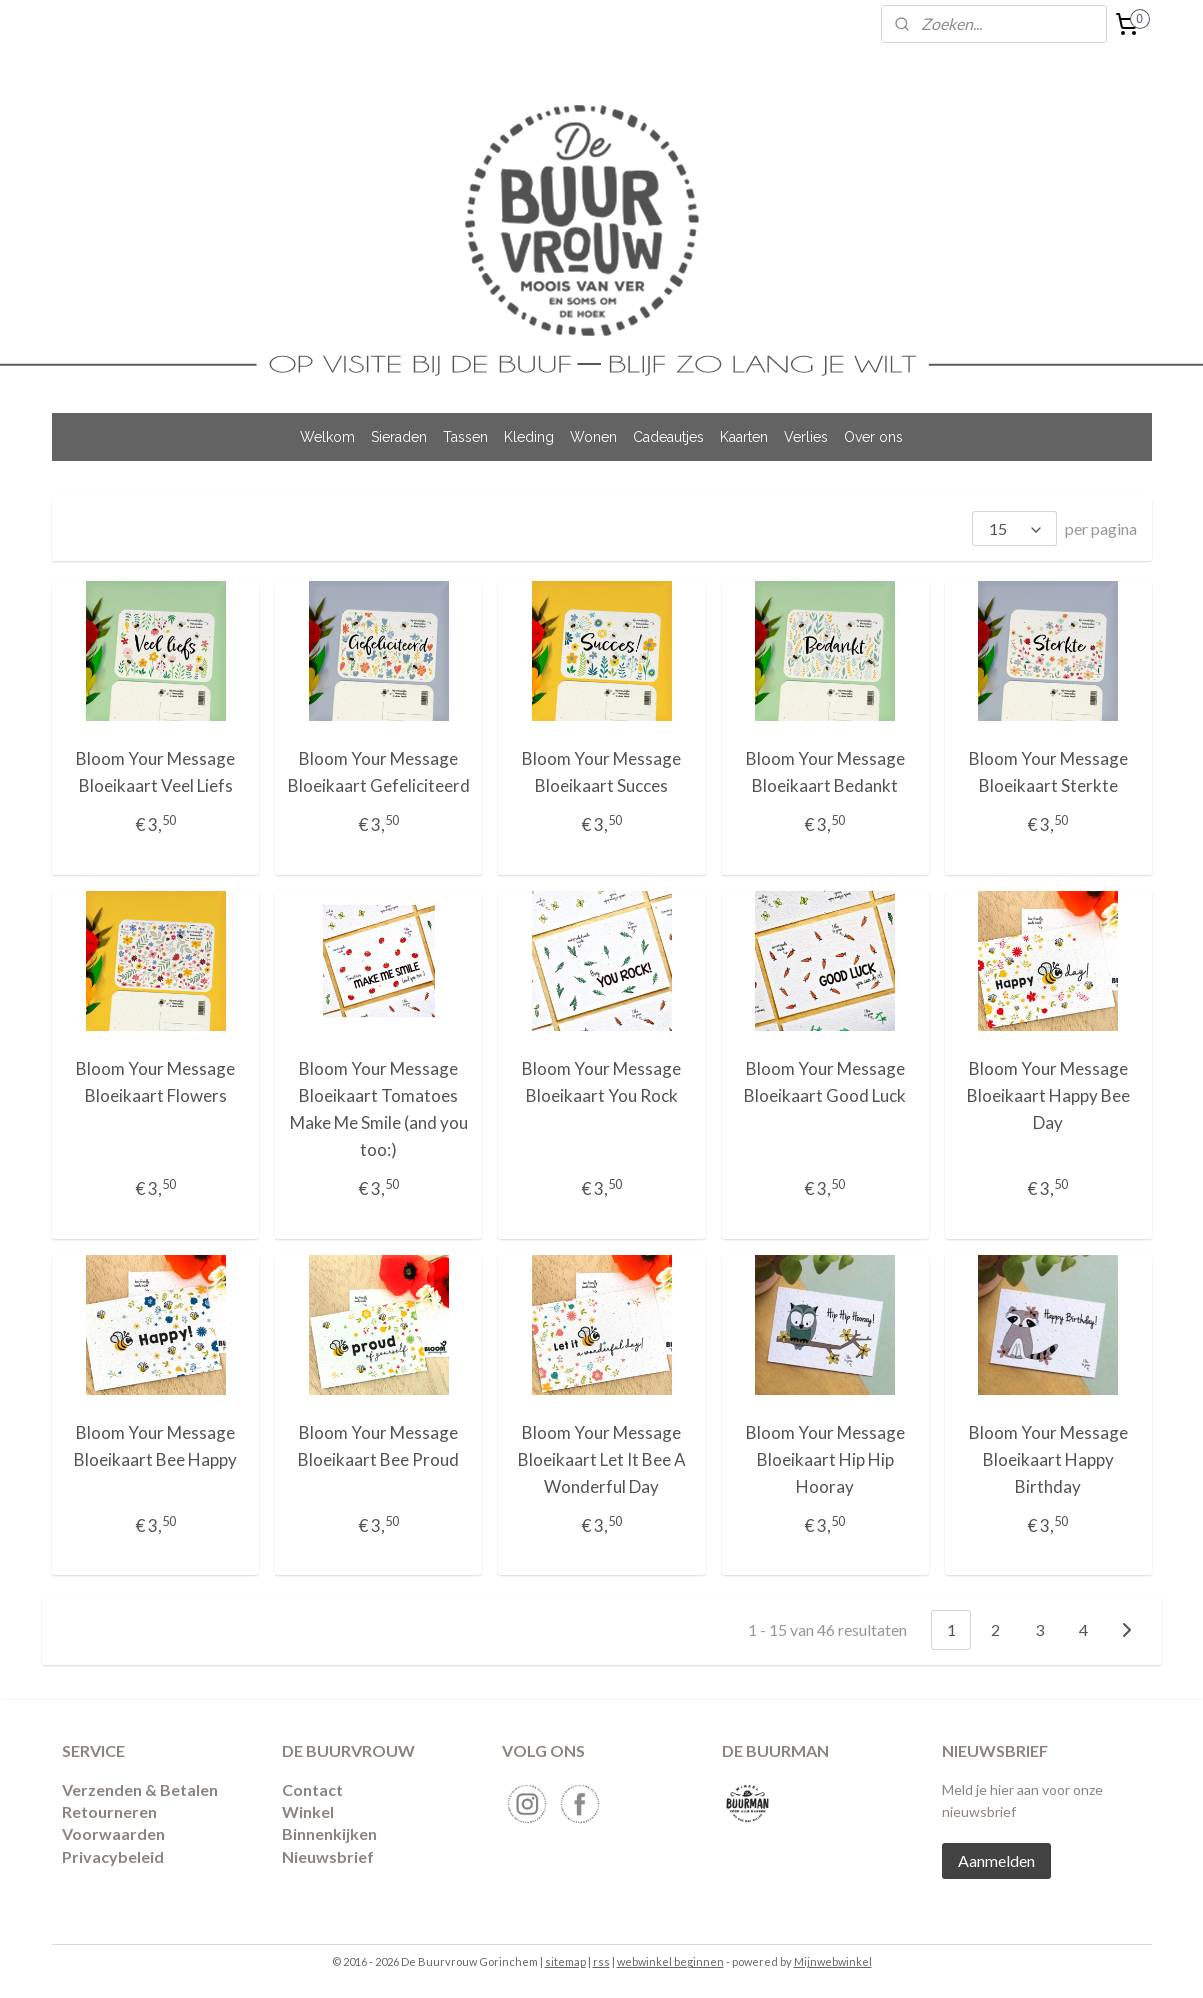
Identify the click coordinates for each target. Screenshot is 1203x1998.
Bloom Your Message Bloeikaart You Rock (601, 1082)
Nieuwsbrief (328, 1856)
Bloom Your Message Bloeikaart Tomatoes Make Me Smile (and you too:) (378, 1109)
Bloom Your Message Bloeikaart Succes (601, 772)
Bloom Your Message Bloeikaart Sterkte (1047, 772)
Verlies (806, 437)
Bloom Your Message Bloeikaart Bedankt (824, 772)
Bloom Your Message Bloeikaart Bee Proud (378, 1446)
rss (601, 1961)
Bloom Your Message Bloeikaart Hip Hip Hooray (824, 1459)
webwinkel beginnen (670, 1961)
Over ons (873, 437)
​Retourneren (109, 1811)
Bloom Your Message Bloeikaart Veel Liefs (155, 772)
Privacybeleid (113, 1856)
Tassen (465, 437)
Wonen (593, 437)
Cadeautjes (668, 437)
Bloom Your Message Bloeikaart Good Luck (825, 1082)
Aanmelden (996, 1860)
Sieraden (399, 437)
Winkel (308, 1811)
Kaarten (744, 437)
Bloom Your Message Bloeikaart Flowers (155, 1082)
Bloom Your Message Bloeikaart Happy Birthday (1047, 1459)
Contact (312, 1789)
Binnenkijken (329, 1833)
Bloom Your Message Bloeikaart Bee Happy (155, 1446)
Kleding (529, 437)
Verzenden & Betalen (140, 1789)
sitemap (565, 1961)
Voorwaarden (113, 1833)
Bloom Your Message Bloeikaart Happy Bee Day (1047, 1095)
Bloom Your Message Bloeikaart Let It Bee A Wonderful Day (601, 1459)
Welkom (327, 437)
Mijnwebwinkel (833, 1961)
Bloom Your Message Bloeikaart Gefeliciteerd (378, 772)
